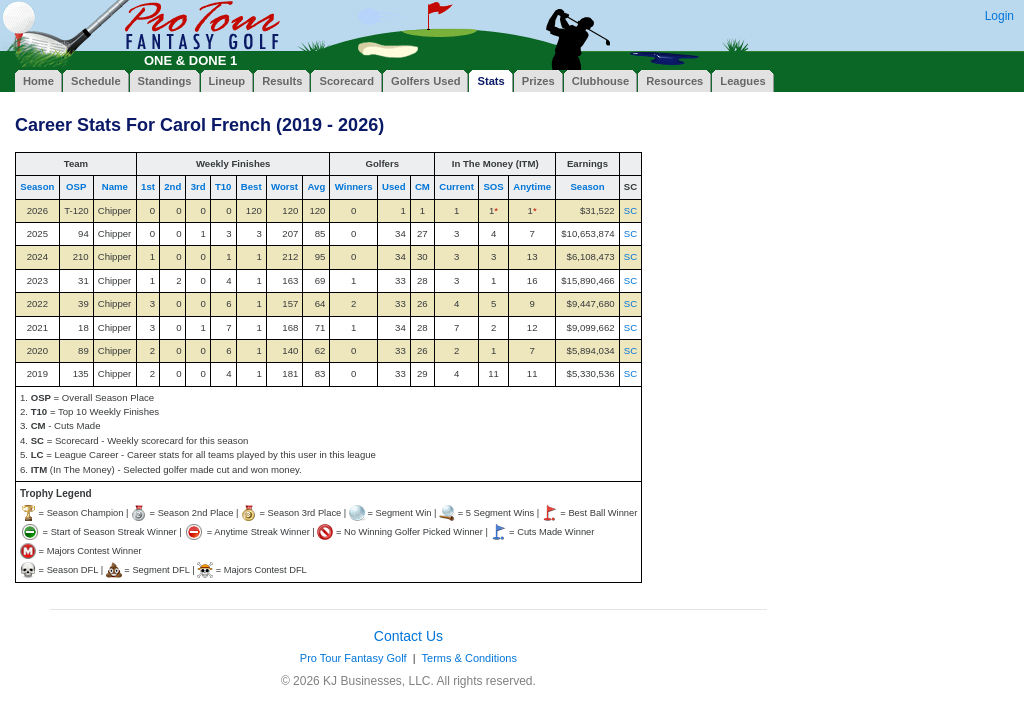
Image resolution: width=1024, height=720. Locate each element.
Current (456, 186)
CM (422, 186)
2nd (172, 186)
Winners (354, 186)
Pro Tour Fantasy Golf (353, 658)
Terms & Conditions (469, 658)
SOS (493, 186)
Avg (316, 186)
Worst (284, 186)
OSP (76, 186)
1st (148, 186)
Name (115, 186)
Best (251, 186)
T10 (223, 186)
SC (630, 210)
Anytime (532, 186)
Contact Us (408, 636)
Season (37, 186)
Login (999, 16)
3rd (198, 186)
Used (393, 186)
